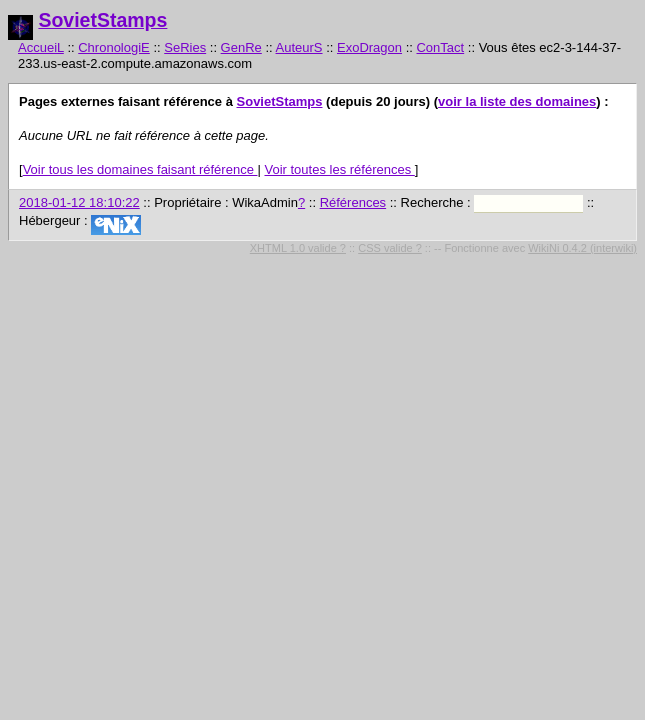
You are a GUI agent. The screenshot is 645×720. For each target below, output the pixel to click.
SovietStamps (102, 20)
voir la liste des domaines (517, 101)
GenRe (241, 47)
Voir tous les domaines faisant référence (140, 169)
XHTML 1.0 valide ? (298, 248)
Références (353, 202)
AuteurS (299, 47)
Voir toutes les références (339, 169)
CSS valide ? (390, 248)
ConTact (440, 47)
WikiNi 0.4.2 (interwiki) (582, 248)
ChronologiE (114, 47)
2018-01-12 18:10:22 (79, 202)
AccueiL (41, 47)
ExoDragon (369, 47)
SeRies (185, 47)
